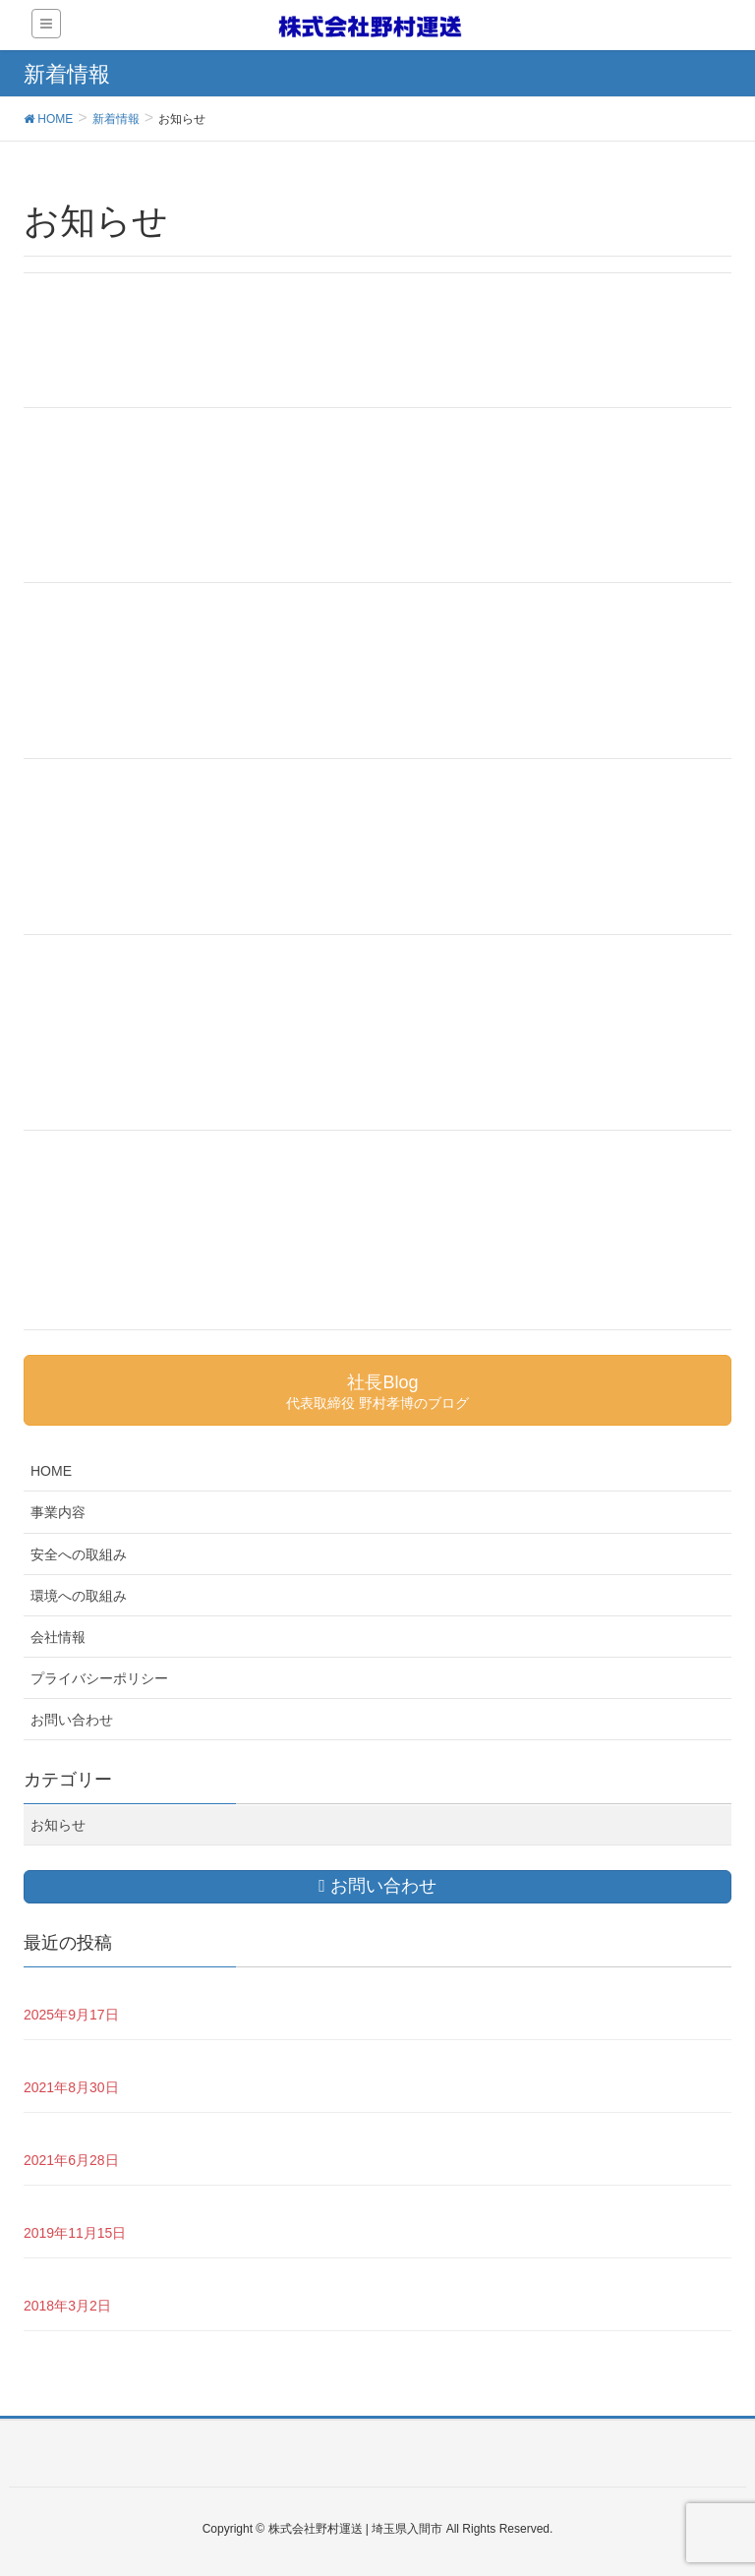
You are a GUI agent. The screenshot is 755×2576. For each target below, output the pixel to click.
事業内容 (58, 1512)
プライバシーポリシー (99, 1678)
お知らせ (58, 1825)
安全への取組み (78, 1554)
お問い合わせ (71, 1719)
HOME (51, 1471)
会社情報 (58, 1637)
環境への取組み (78, 1596)
